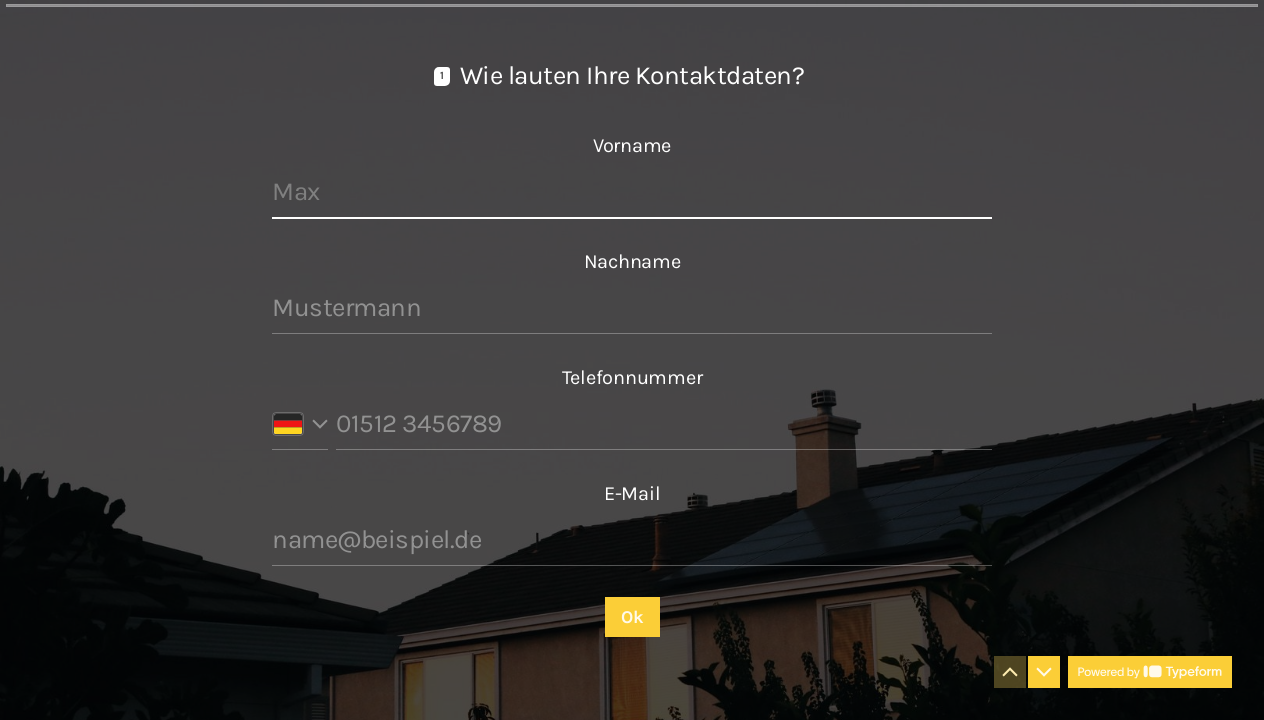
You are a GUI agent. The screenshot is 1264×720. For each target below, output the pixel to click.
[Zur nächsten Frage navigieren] (1044, 672)
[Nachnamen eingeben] (632, 308)
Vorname (632, 145)
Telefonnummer (632, 377)
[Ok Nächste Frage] (632, 617)
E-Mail (632, 493)
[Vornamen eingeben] (632, 192)
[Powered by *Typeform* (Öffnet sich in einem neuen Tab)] (1150, 672)
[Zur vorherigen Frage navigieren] (1010, 672)
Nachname (632, 261)
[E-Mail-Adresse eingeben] (632, 540)
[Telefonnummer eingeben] (664, 424)
